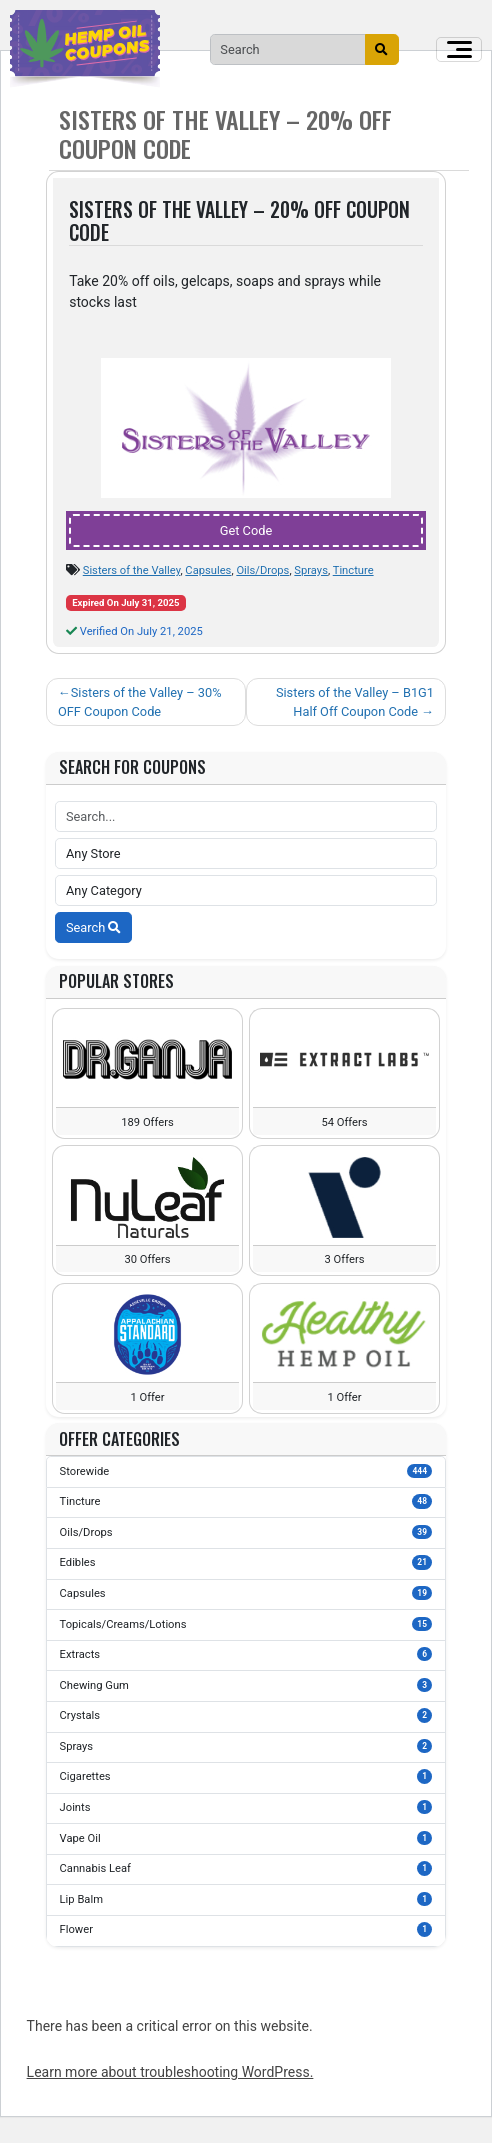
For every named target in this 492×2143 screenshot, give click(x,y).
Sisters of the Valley (132, 570)
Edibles (246, 1562)
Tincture (353, 570)
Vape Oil (246, 1838)
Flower (246, 1929)
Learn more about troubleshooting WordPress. (170, 2072)
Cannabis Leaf (246, 1868)
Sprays (311, 570)
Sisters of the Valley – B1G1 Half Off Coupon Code (355, 702)
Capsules (208, 570)
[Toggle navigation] (459, 50)
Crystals (246, 1715)
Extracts (246, 1654)
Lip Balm (246, 1899)
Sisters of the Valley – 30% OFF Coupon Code (140, 702)
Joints (246, 1807)
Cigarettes (246, 1776)
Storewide (246, 1471)
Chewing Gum (246, 1685)
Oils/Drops (262, 570)
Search (93, 927)
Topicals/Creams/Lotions (246, 1624)
